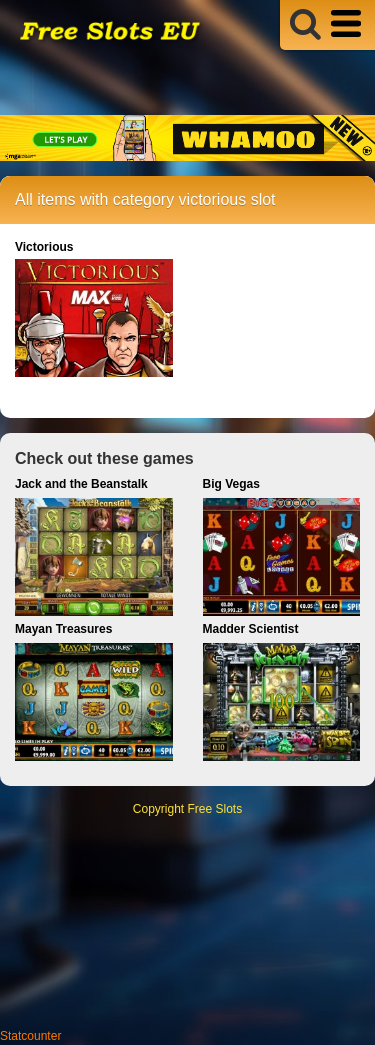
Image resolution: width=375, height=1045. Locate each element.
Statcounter (30, 1036)
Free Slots (215, 809)
